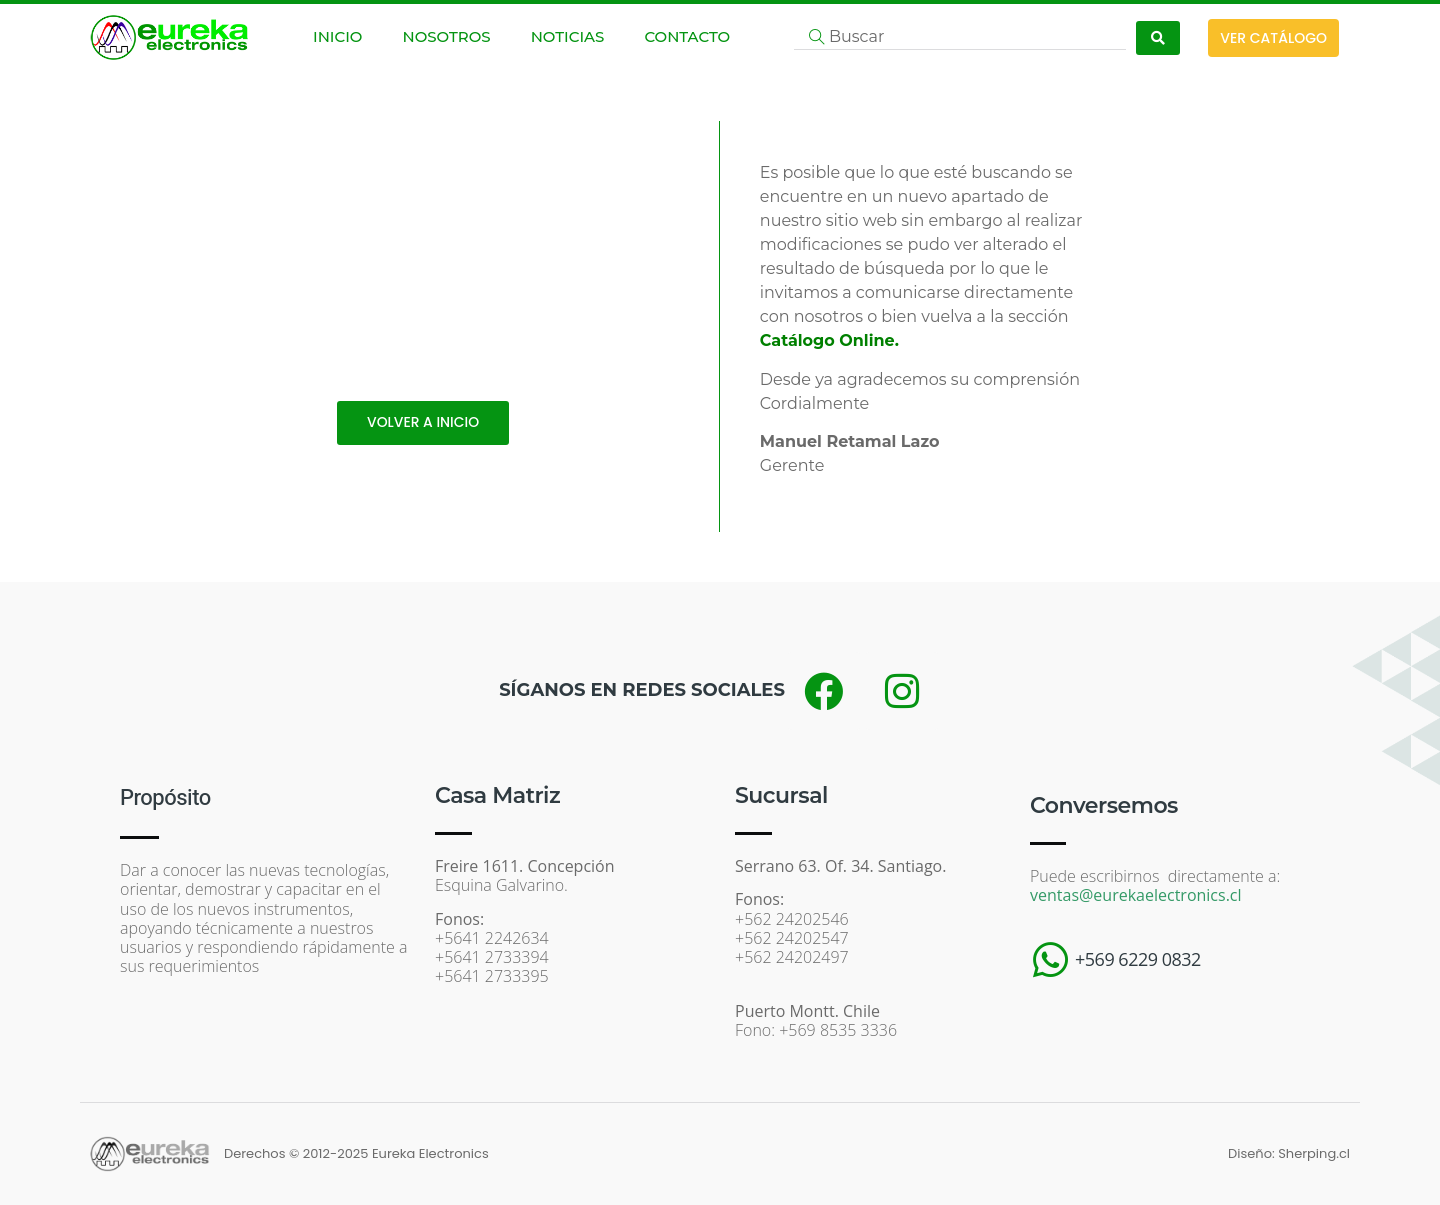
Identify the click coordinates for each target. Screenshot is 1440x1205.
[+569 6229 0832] (1050, 960)
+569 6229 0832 (1138, 959)
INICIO (337, 36)
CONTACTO (687, 36)
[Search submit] (1158, 38)
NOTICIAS (568, 36)
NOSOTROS (446, 36)
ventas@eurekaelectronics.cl (1136, 895)
